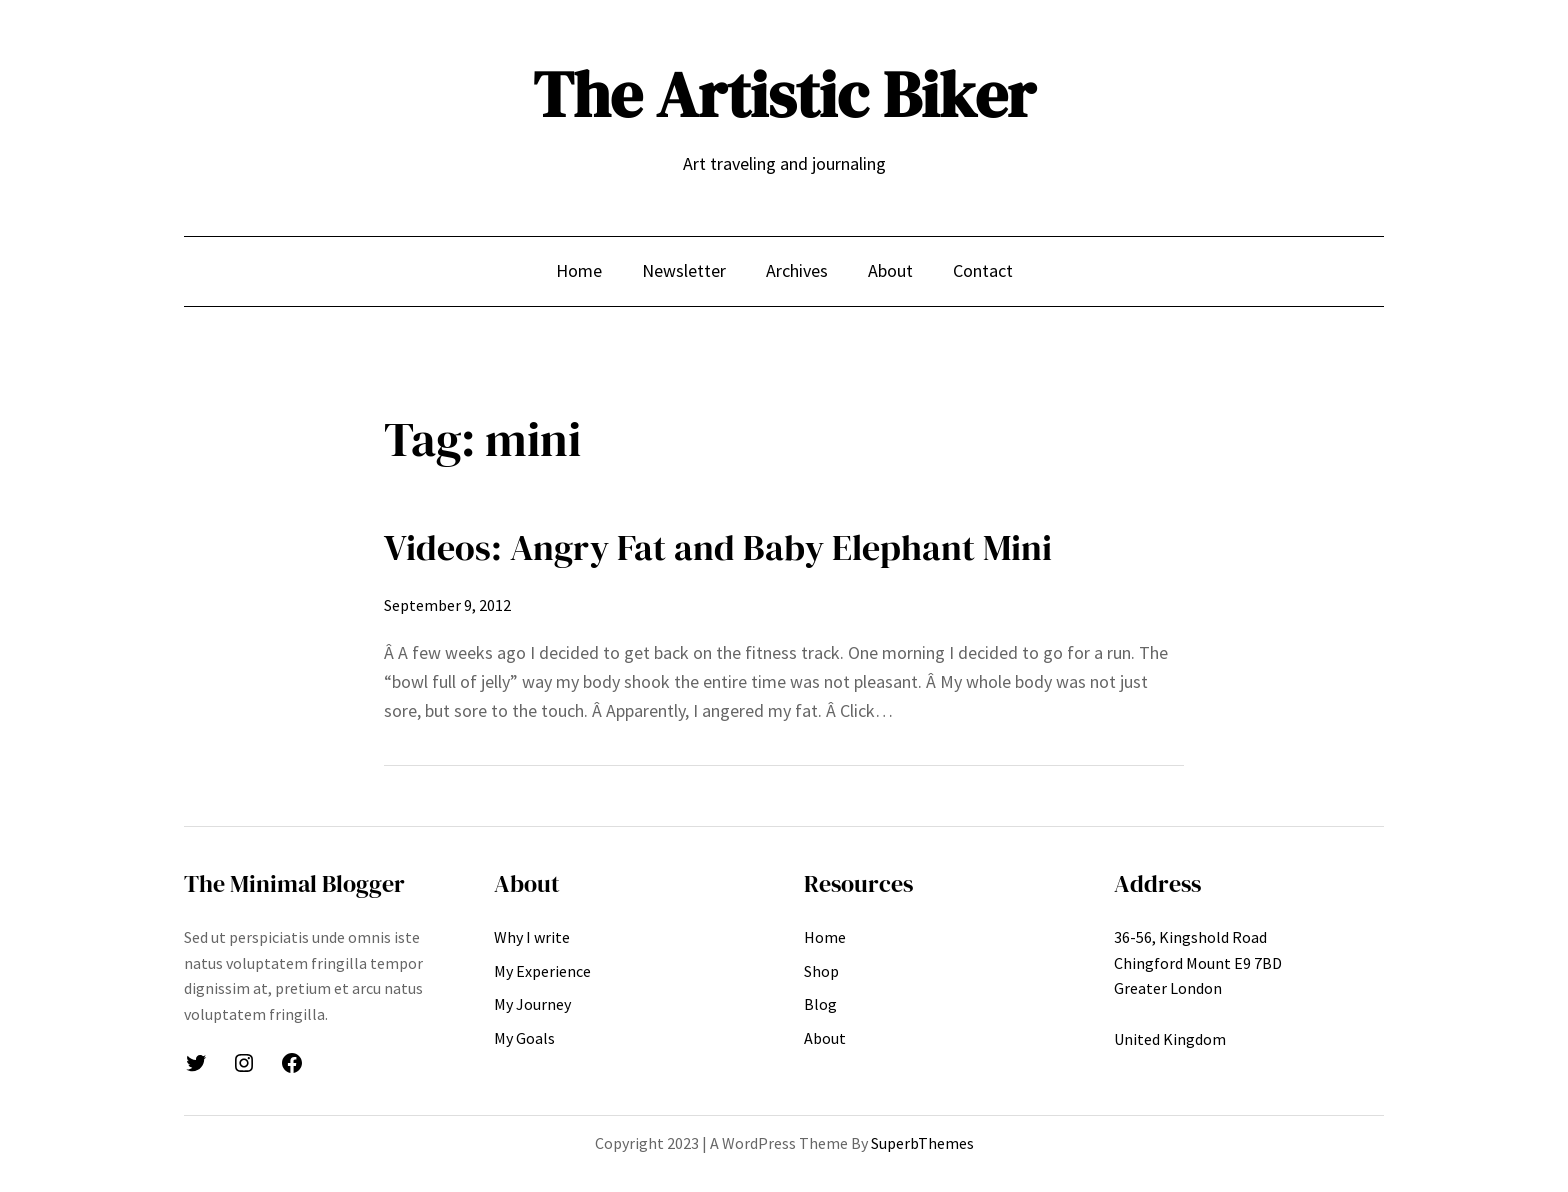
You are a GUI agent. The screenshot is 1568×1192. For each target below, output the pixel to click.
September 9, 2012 (447, 605)
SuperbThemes (922, 1143)
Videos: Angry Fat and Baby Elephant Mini (718, 547)
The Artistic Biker (784, 94)
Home (579, 270)
